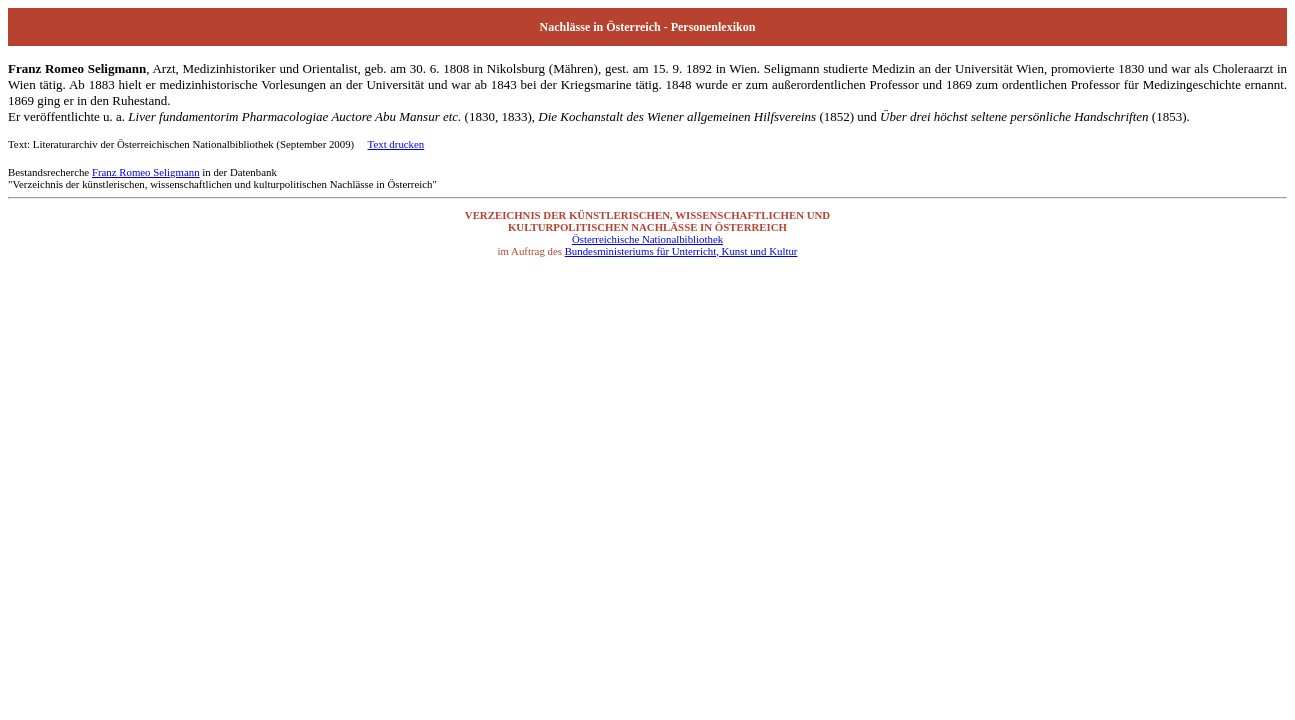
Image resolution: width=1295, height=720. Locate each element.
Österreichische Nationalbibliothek (647, 239)
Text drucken (396, 144)
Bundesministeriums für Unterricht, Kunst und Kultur (681, 251)
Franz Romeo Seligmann (146, 172)
